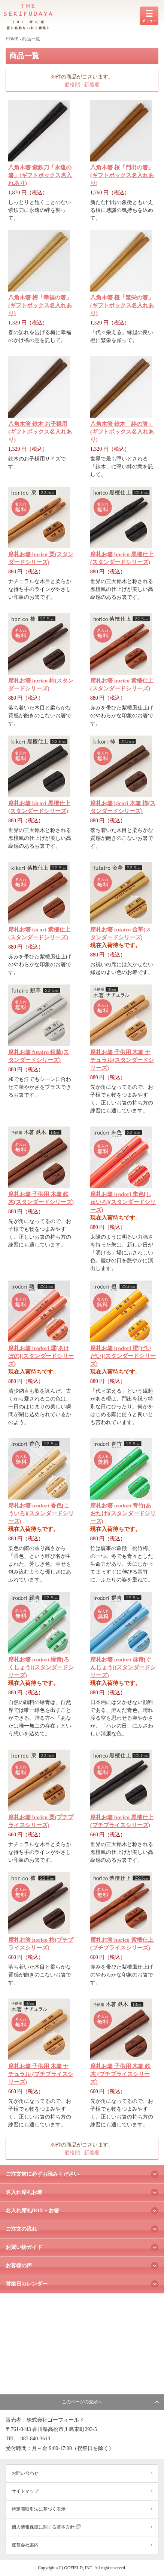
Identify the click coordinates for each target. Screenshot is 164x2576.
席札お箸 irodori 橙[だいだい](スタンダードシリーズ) (123, 1356)
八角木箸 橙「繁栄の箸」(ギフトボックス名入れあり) (122, 305)
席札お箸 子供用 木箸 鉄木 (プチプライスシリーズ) (120, 2074)
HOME (12, 39)
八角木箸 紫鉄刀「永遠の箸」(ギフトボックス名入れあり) (40, 175)
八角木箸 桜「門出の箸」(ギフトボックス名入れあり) (122, 175)
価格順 (72, 84)
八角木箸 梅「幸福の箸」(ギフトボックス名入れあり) (40, 305)
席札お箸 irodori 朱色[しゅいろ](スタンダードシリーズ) (123, 1202)
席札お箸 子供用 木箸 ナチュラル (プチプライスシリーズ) (40, 2074)
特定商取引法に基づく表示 (39, 2509)
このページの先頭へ (82, 2401)
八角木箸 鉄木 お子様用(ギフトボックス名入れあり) (40, 431)
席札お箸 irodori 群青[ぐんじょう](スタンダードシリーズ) (123, 1667)
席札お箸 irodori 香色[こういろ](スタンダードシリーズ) (41, 1513)
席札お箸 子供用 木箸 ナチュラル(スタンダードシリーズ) (122, 1060)
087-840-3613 (35, 2438)
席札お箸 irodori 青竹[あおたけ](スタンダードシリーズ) (123, 1513)
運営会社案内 (25, 2545)
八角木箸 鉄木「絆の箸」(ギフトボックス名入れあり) (122, 431)
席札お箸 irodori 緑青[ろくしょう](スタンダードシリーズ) (41, 1667)
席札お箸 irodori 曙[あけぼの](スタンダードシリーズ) (41, 1356)
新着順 (92, 84)
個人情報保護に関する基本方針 (46, 2527)
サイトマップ (25, 2491)
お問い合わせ (25, 2473)
